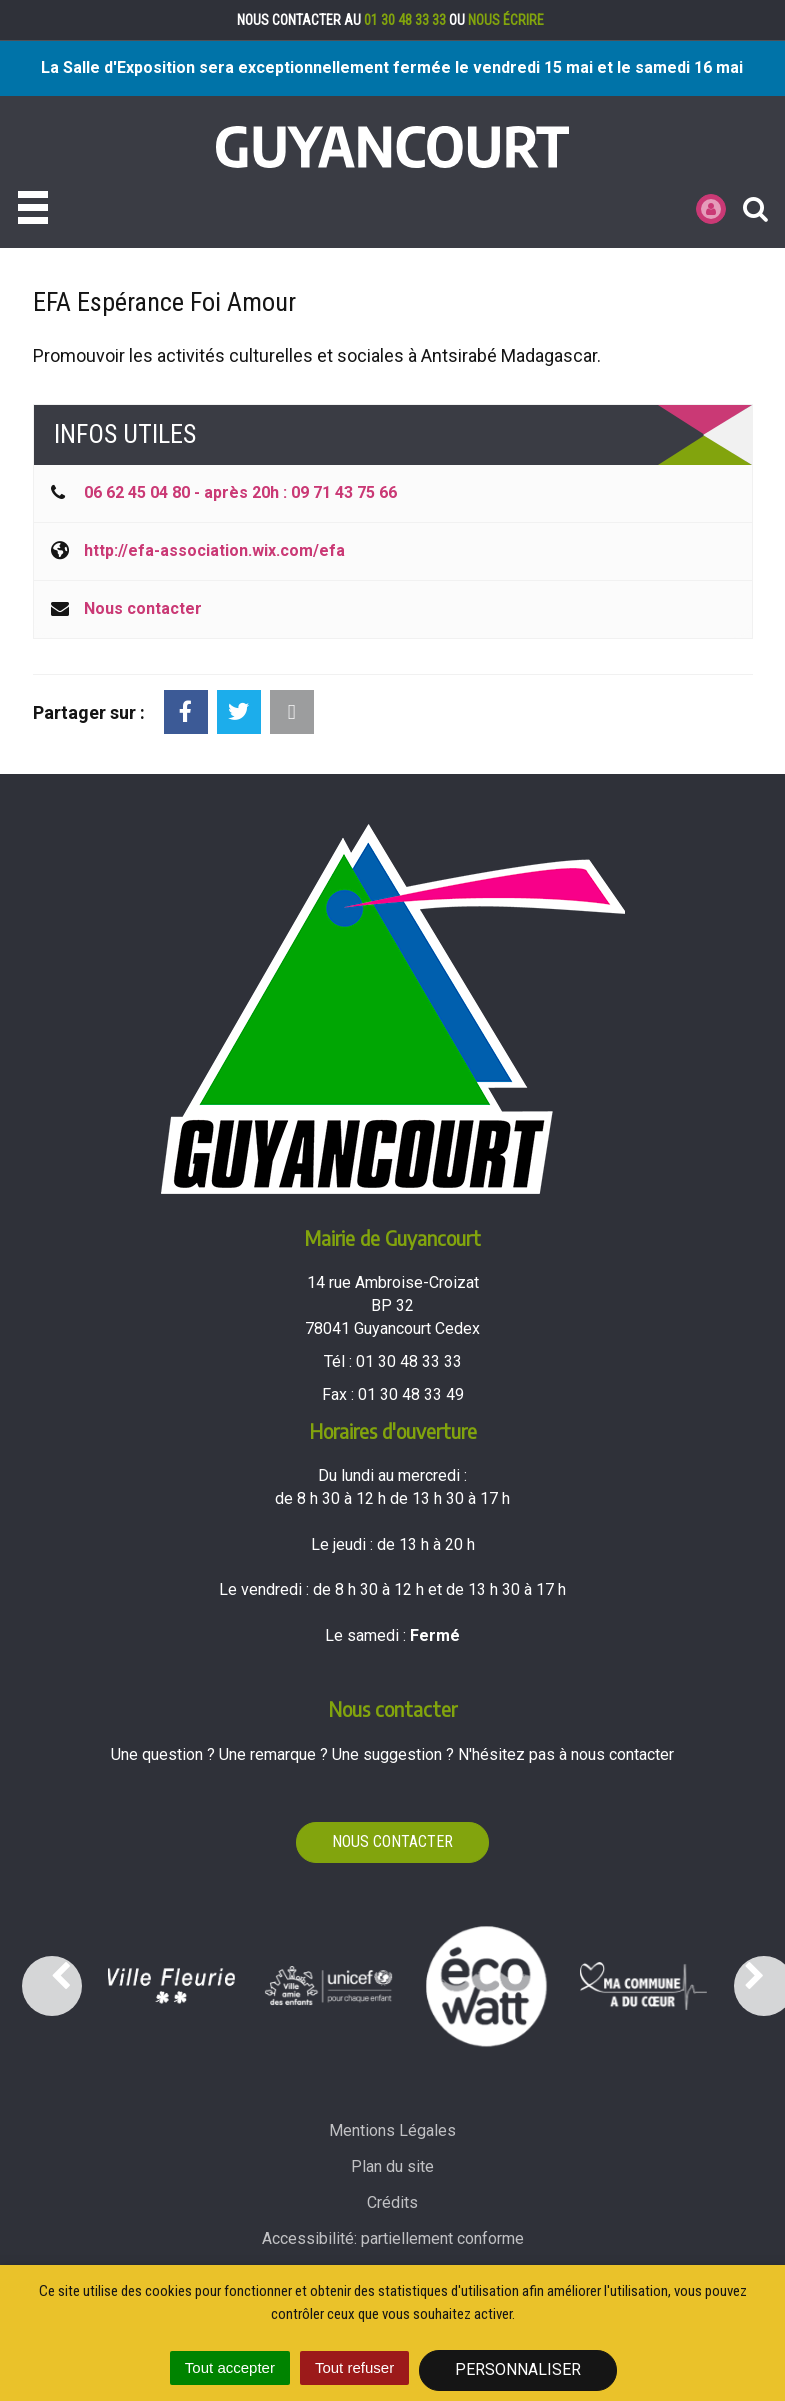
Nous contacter (143, 608)
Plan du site (392, 2166)
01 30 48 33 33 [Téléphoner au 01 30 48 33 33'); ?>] (409, 1361)
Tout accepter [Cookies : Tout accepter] (230, 2367)
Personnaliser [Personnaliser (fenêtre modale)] (518, 2369)
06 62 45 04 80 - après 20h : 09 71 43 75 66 (240, 492)
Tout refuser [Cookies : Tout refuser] (354, 2367)
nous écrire (506, 20)
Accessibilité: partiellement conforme (393, 2238)
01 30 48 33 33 (405, 20)
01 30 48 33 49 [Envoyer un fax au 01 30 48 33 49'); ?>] (411, 1394)
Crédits (392, 2202)
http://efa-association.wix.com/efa (214, 550)
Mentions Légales (392, 2130)
